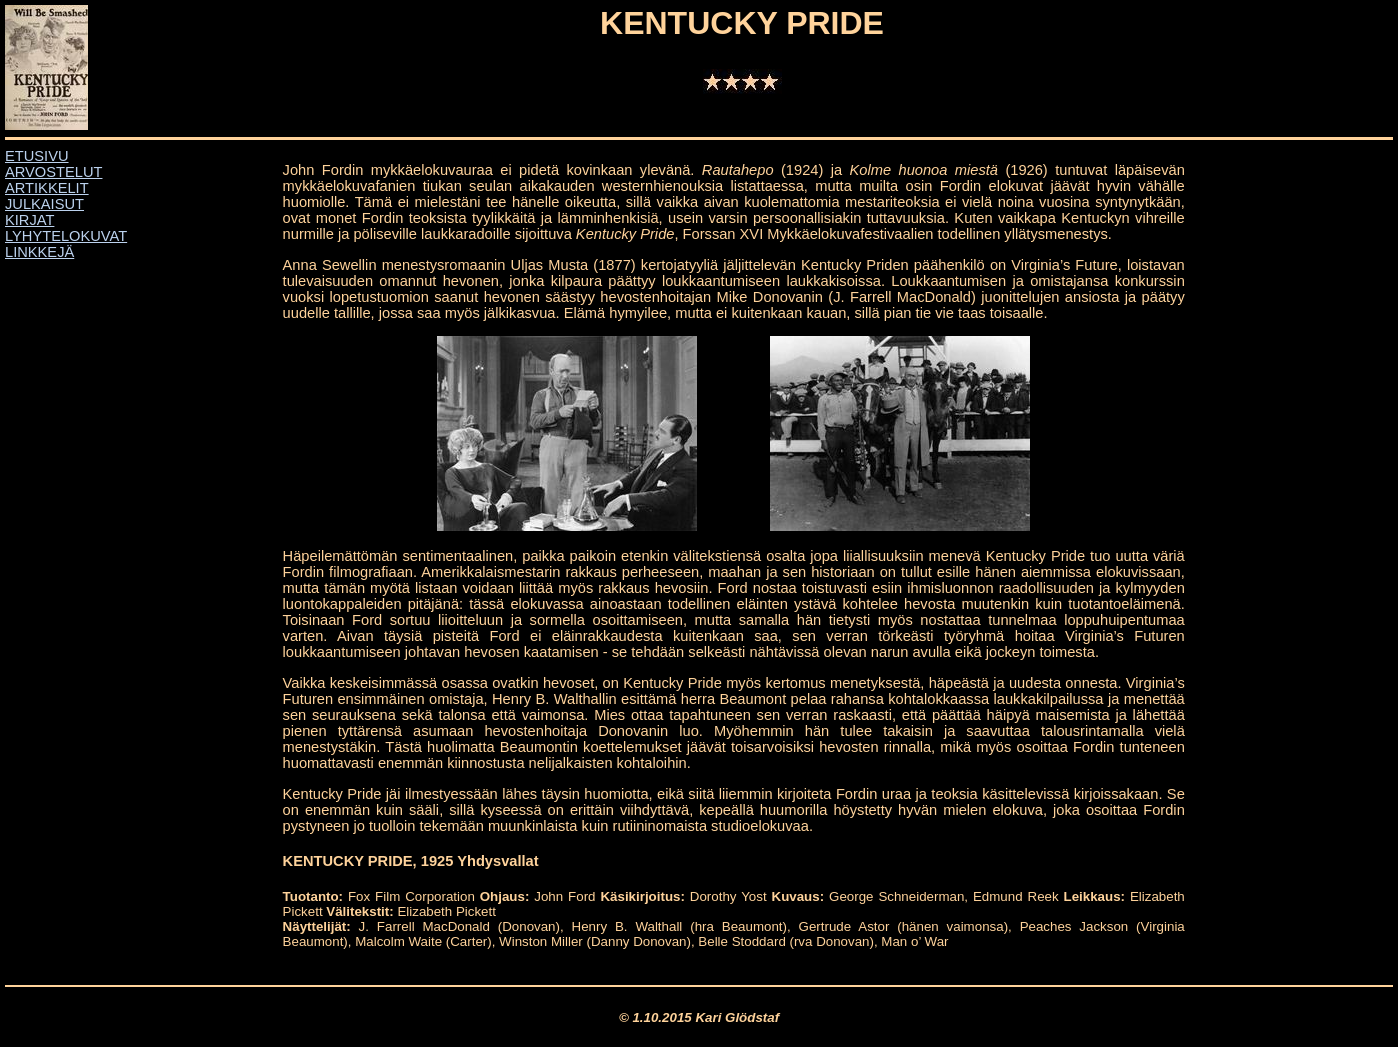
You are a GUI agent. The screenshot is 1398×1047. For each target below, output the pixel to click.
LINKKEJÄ (39, 252)
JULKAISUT (44, 204)
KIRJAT (29, 220)
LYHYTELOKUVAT (66, 236)
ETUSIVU (37, 156)
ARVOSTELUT (53, 172)
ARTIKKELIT (47, 188)
